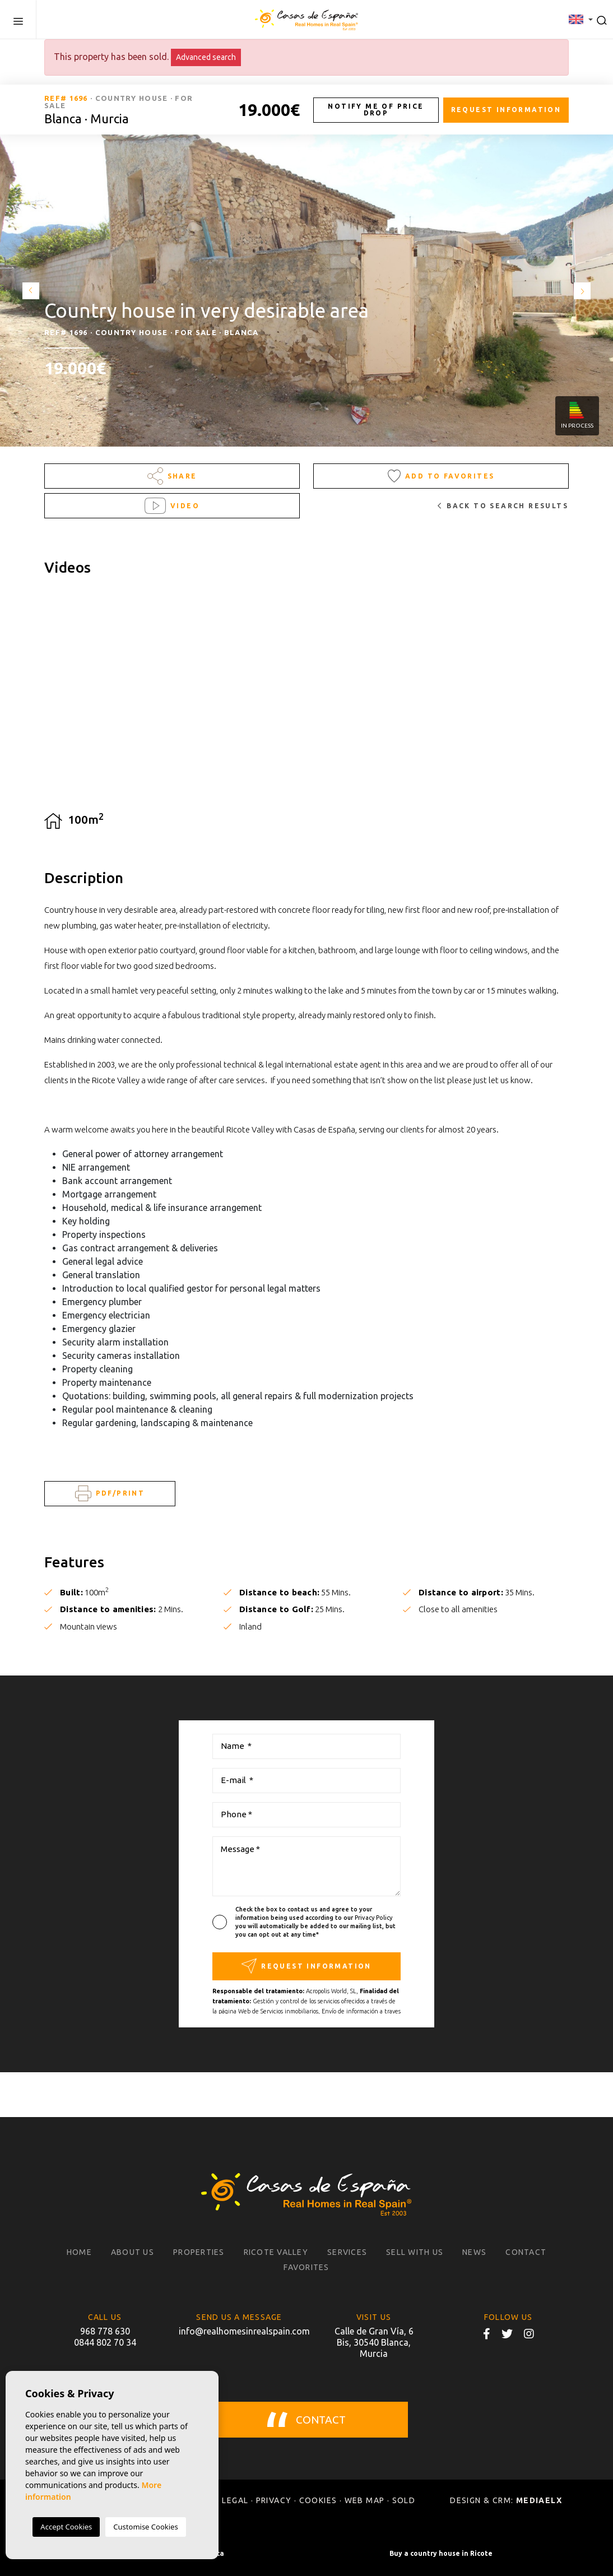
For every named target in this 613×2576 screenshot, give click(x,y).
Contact (525, 2252)
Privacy (274, 2500)
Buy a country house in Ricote (441, 2553)
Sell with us (414, 2252)
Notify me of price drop (376, 110)
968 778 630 (105, 2331)
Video (172, 506)
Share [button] (172, 476)
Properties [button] (199, 2252)
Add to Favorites (441, 476)
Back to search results (503, 505)
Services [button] (347, 2252)
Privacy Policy (373, 1917)
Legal (235, 2500)
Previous (28, 290)
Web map (365, 2500)
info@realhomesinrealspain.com (239, 2331)
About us (132, 2252)
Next (585, 290)
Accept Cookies (66, 2527)
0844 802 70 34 (105, 2342)
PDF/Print (110, 1494)
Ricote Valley (276, 2252)
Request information (506, 109)
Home (79, 2252)
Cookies (318, 2500)
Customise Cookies (145, 2527)
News (474, 2252)
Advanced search (206, 57)
